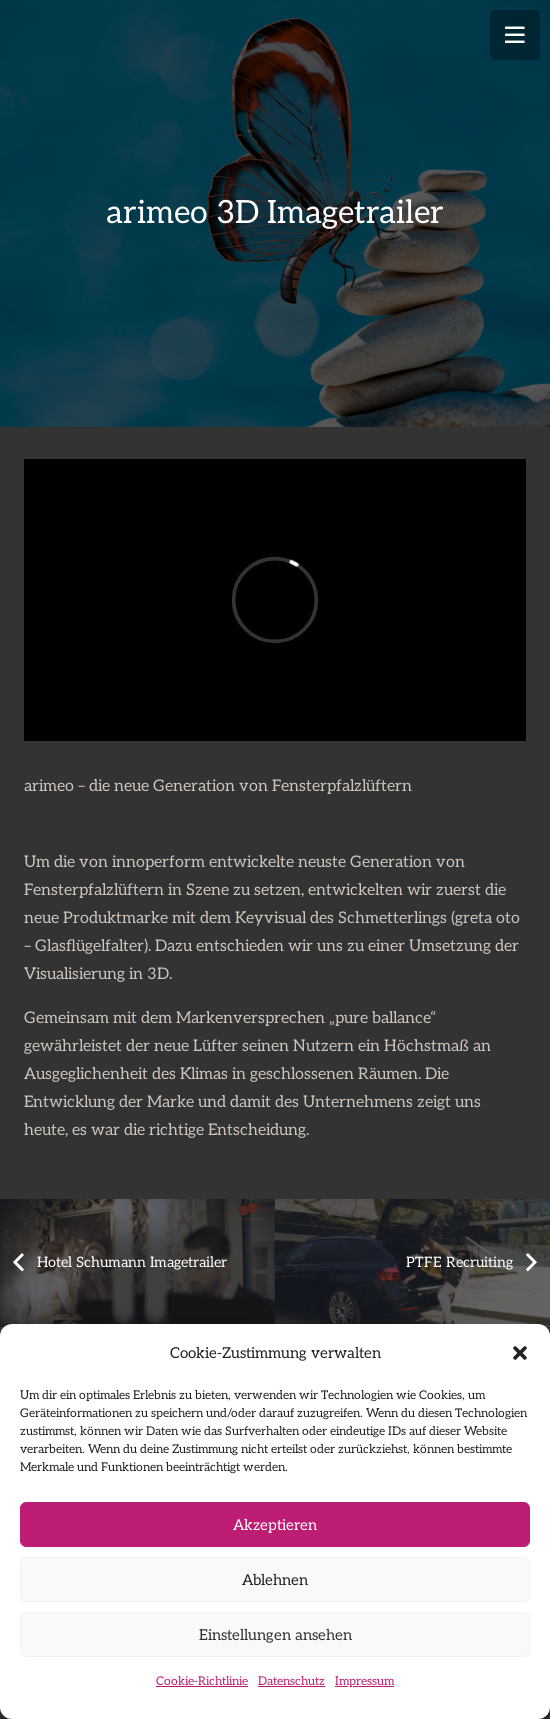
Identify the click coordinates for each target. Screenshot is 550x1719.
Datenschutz (291, 1681)
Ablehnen (275, 1580)
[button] (520, 1353)
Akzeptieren (275, 1525)
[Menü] (515, 35)
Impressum (364, 1681)
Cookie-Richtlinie (202, 1681)
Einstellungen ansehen (275, 1635)
